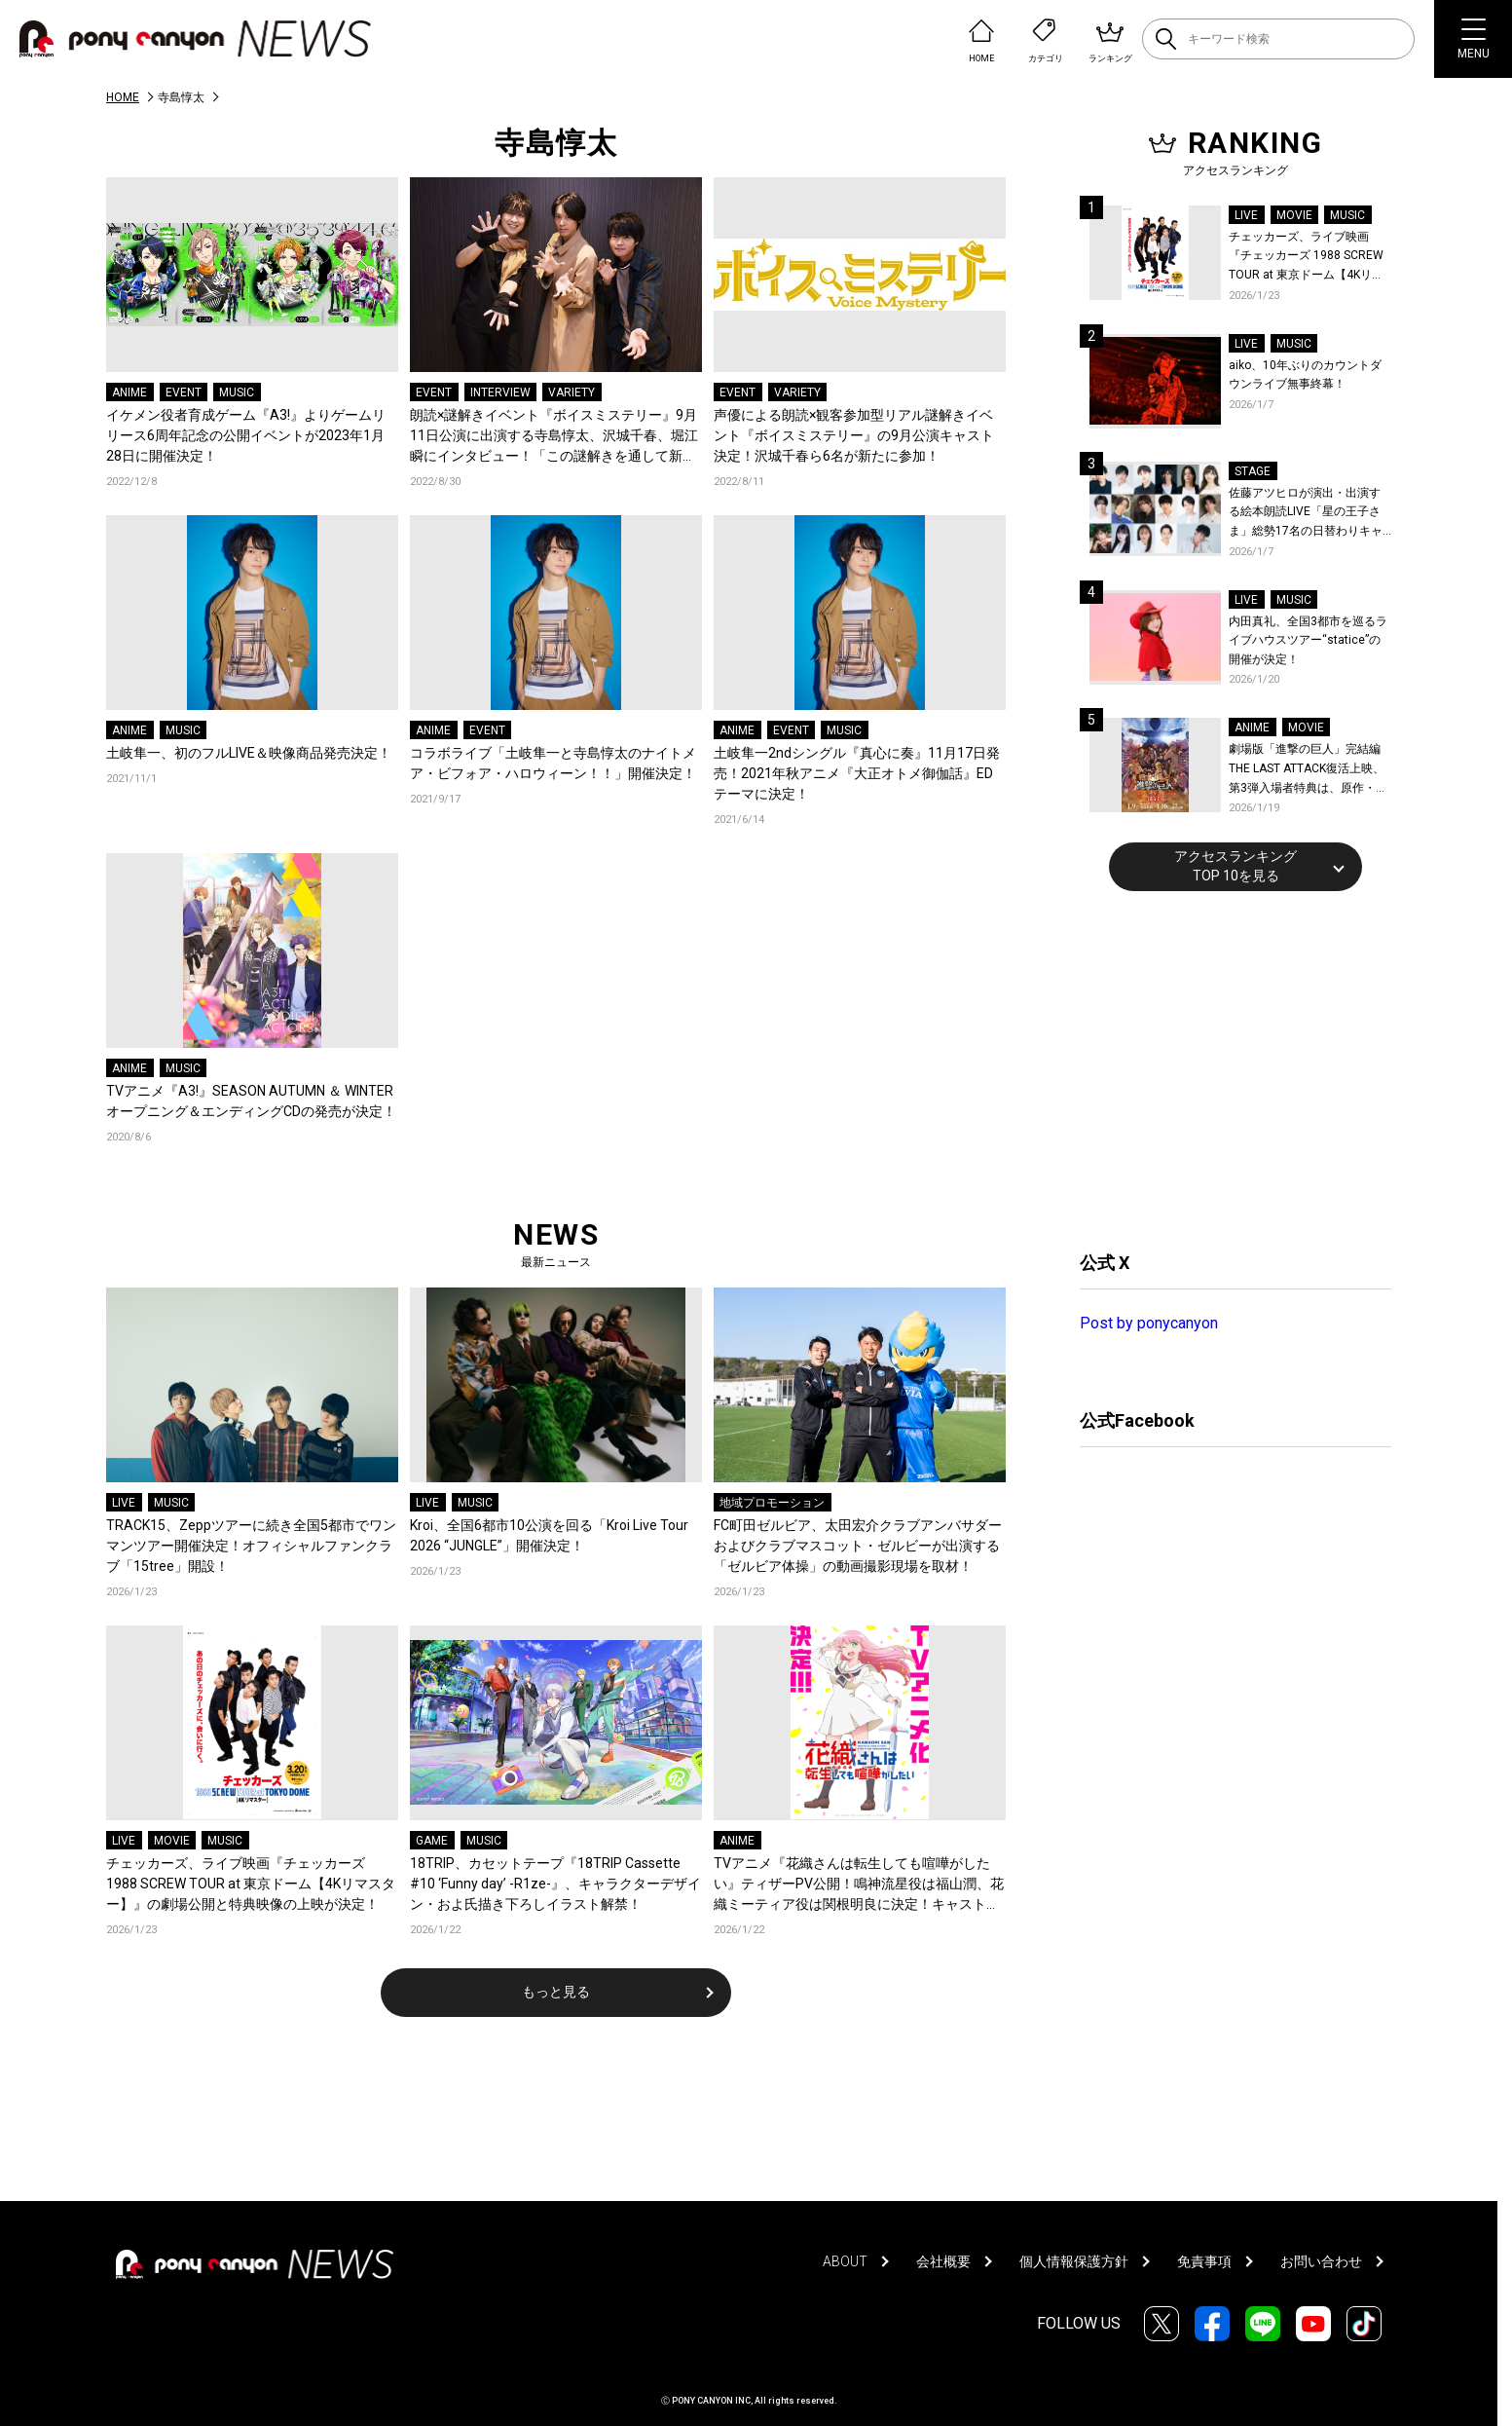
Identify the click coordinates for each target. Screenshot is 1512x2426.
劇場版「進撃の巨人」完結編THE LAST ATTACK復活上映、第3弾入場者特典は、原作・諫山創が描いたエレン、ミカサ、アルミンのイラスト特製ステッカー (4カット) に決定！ (1309, 770)
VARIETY (571, 392)
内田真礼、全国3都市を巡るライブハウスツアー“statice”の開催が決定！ (1308, 640)
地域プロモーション (772, 1503)
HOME (122, 97)
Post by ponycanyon (1149, 1323)
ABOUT (845, 2261)
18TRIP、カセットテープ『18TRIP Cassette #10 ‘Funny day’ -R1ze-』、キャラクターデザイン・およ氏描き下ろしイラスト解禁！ (555, 1883)
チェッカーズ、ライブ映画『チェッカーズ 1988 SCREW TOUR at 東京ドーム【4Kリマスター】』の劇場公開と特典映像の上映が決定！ (250, 1883)
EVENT (184, 392)
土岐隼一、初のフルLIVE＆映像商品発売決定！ (248, 753)
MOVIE (172, 1840)
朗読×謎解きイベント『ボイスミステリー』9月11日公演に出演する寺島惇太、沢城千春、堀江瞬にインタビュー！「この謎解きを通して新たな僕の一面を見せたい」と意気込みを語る (554, 437)
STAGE (1253, 471)
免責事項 (1204, 2261)
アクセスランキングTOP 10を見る (1235, 865)
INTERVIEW (500, 392)
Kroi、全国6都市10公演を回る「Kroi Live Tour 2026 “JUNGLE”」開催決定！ (549, 1535)
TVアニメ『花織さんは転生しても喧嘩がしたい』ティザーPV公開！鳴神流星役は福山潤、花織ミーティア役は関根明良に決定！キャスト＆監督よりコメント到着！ (859, 1885)
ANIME (129, 392)
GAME (432, 1840)
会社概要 (943, 2261)
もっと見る (556, 1991)
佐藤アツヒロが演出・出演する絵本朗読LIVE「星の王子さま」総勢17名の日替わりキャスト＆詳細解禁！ (1306, 513)
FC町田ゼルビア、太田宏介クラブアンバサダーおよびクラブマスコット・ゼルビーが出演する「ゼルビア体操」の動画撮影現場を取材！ (858, 1545)
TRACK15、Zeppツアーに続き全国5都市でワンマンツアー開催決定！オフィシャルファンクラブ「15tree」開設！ (251, 1545)
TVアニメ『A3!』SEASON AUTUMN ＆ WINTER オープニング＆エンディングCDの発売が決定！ (252, 1101)
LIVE (123, 1503)
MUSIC (236, 392)
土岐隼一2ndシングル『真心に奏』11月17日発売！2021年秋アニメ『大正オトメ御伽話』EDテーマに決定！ (857, 773)
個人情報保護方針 (1073, 2261)
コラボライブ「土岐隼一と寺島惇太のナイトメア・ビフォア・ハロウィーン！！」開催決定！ (553, 763)
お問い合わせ (1321, 2261)
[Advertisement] (1226, 1068)
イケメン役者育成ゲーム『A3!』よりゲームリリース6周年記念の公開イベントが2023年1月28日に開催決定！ (246, 435)
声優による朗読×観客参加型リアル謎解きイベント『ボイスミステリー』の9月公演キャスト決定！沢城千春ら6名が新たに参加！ (854, 435)
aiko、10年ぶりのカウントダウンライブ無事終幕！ (1305, 375)
